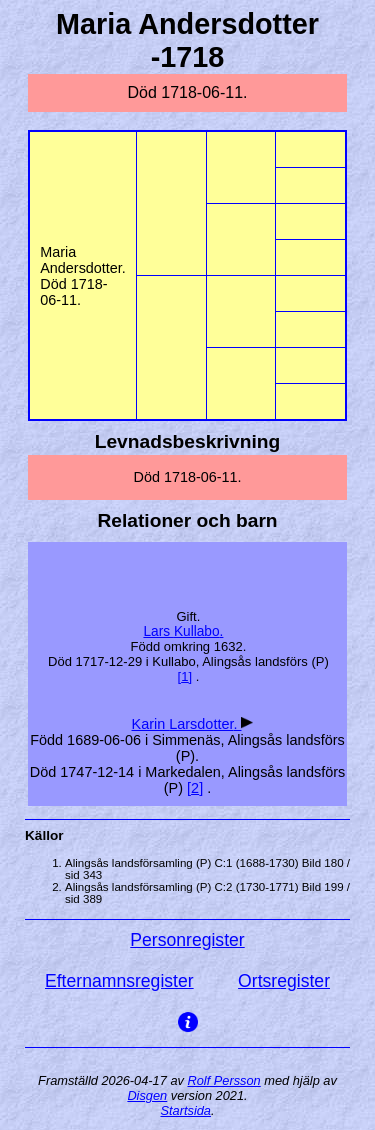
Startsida (185, 1110)
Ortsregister (284, 981)
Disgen (147, 1095)
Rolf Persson (223, 1080)
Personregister (187, 940)
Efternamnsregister (119, 981)
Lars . (183, 631)
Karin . (187, 724)
